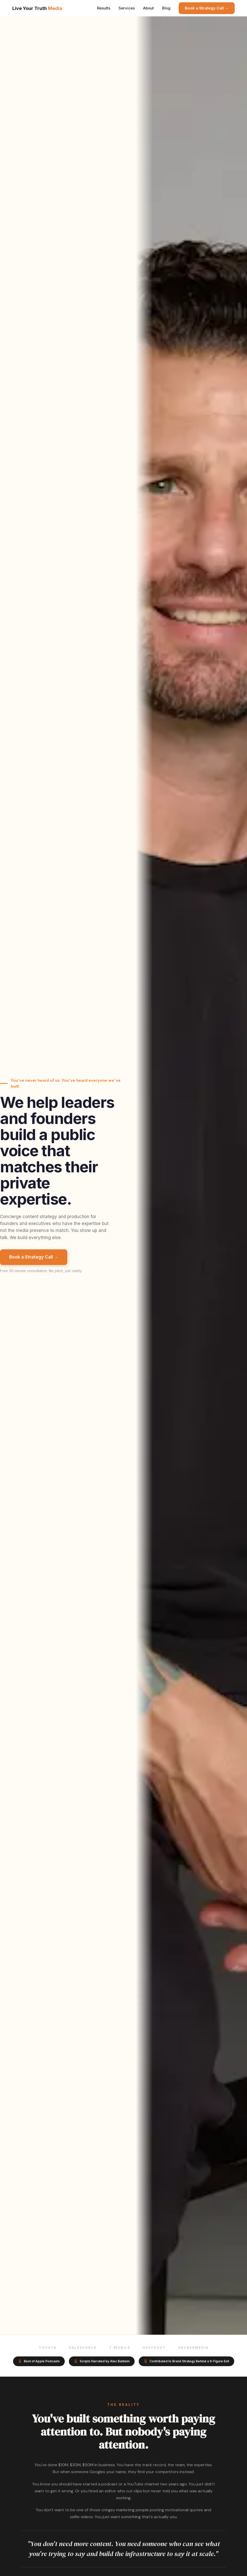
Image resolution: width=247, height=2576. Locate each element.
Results (103, 8)
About (148, 8)
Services (127, 8)
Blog (166, 8)
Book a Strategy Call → (207, 8)
